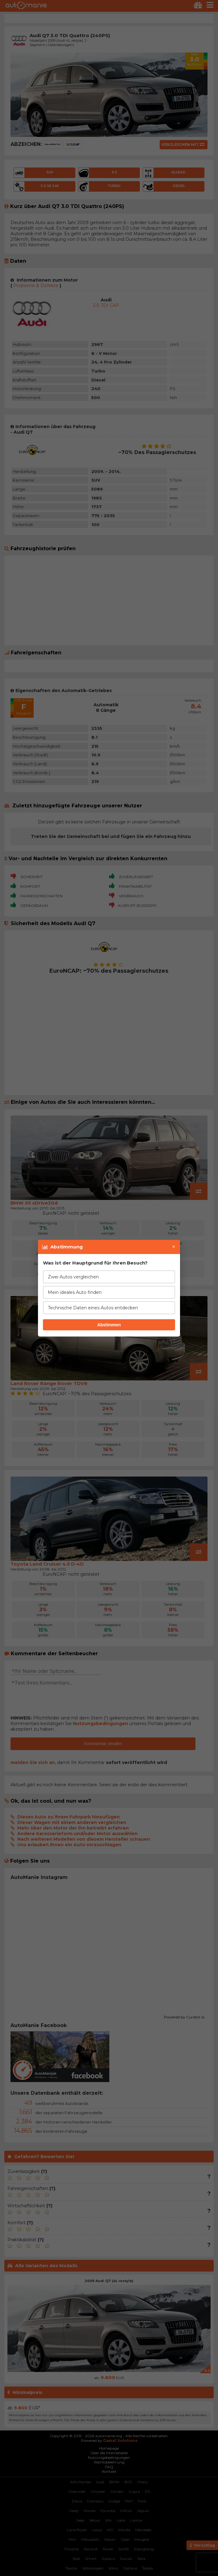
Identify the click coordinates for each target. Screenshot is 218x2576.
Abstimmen (109, 1324)
